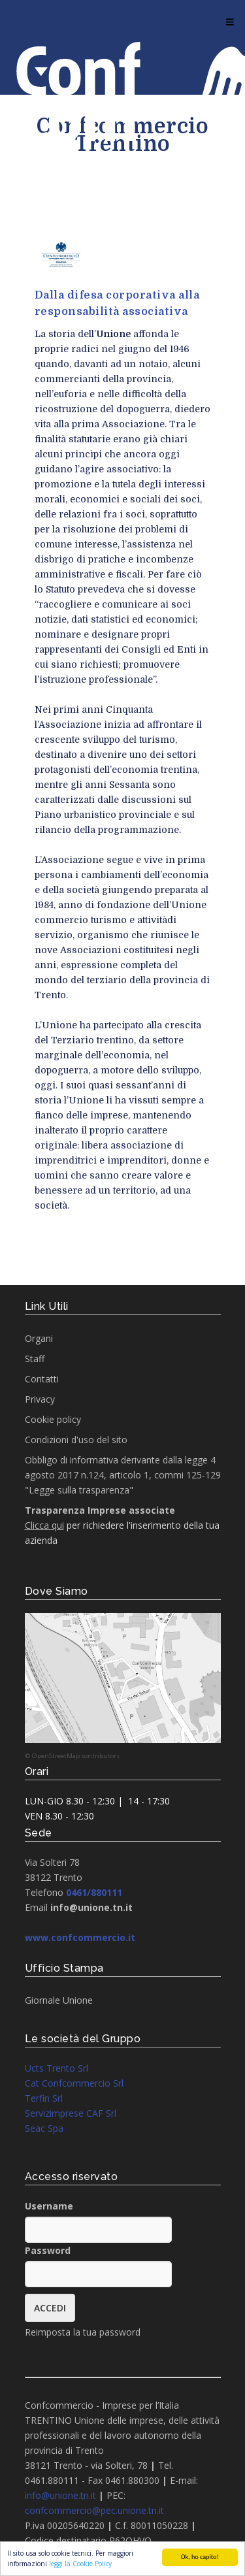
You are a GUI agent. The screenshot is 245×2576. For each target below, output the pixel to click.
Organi (39, 1338)
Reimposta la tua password (82, 2332)
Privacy (40, 1399)
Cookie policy (53, 1419)
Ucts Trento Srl (56, 2068)
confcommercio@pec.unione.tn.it (94, 2510)
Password (48, 2250)
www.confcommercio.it (80, 1937)
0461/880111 (94, 1892)
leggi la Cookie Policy (80, 2564)
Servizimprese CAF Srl (70, 2113)
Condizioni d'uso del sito (76, 1439)
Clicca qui (44, 1525)
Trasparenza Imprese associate (100, 1510)
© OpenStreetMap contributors (72, 1756)
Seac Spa (44, 2128)
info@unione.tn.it (60, 2495)
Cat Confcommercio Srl (74, 2083)
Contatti (42, 1379)
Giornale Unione (59, 2000)
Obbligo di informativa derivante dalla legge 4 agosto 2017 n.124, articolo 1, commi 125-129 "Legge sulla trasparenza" (123, 1475)
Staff (34, 1358)
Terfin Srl (44, 2098)
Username (49, 2206)
